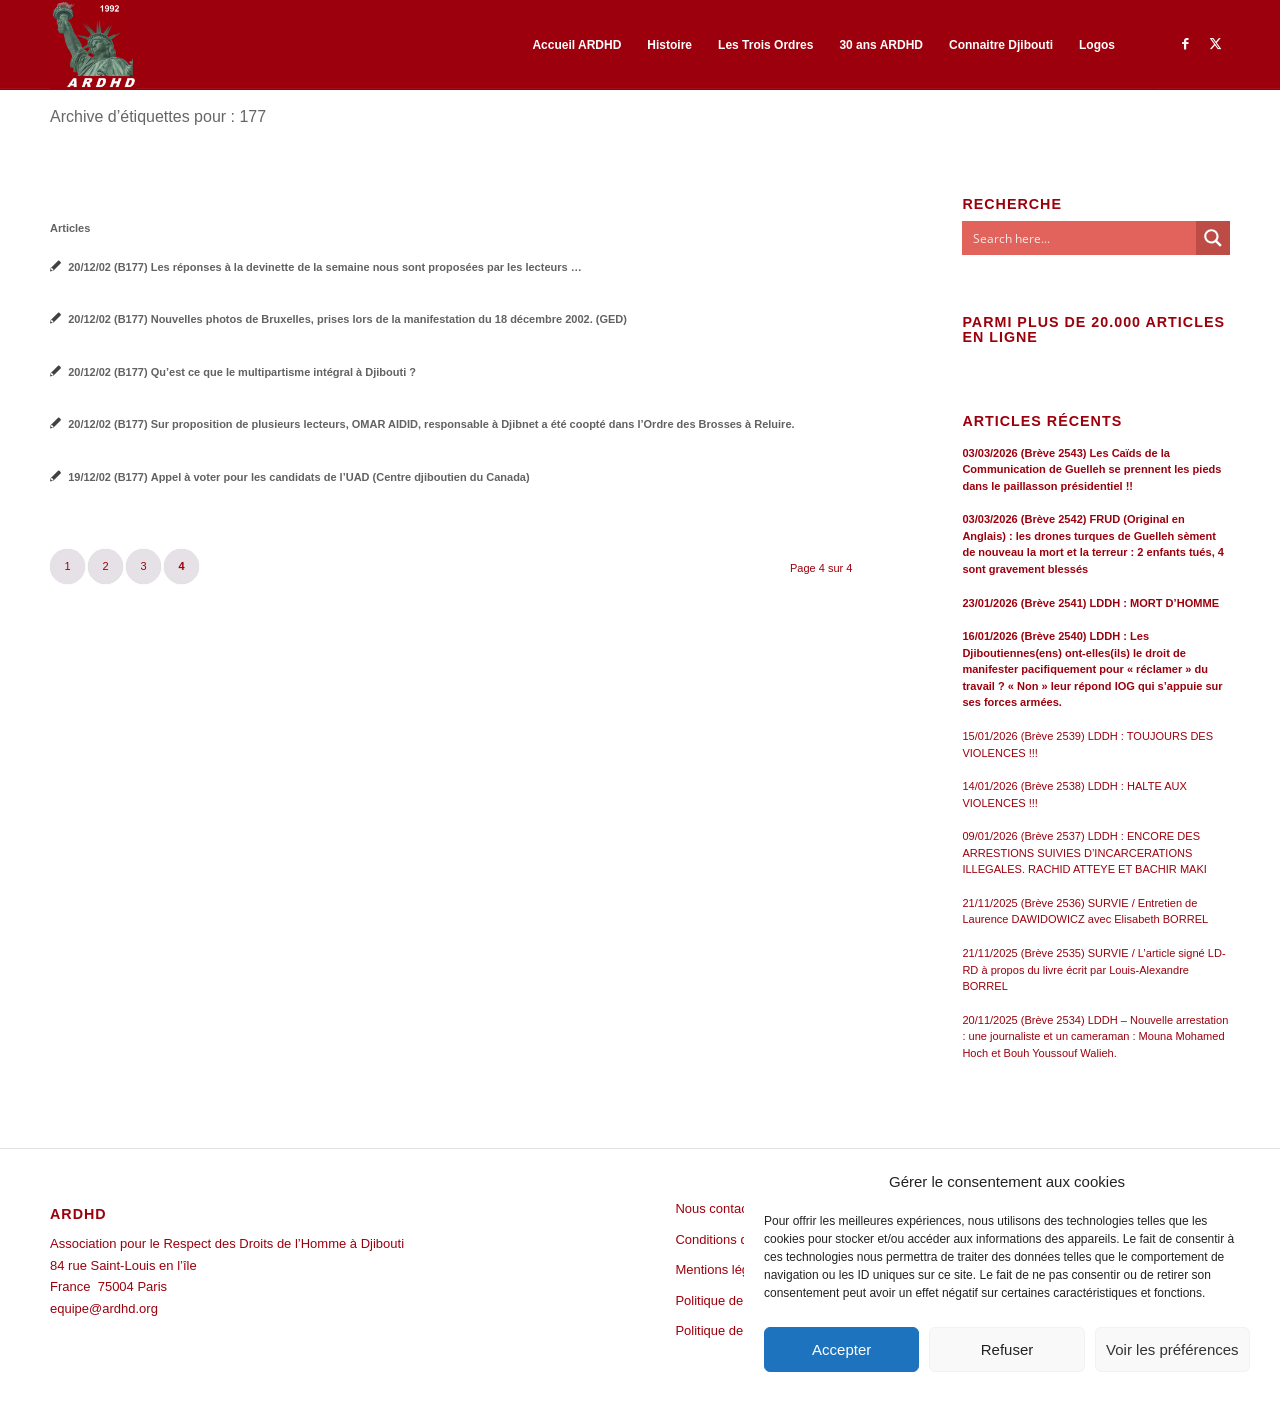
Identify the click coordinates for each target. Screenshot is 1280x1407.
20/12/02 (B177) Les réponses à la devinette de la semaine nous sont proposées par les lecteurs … (325, 267)
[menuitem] (576, 45)
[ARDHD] (93, 45)
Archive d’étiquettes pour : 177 (158, 116)
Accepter (841, 1349)
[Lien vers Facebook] (1185, 44)
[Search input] (1080, 238)
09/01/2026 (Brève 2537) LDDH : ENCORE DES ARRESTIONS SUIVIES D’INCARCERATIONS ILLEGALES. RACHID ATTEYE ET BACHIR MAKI (1084, 852)
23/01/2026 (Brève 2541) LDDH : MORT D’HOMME (1090, 603)
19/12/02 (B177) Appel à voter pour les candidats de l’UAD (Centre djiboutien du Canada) (299, 477)
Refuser (1007, 1349)
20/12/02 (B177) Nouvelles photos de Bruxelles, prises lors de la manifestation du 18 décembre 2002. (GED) (347, 319)
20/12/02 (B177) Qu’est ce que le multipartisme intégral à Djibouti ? (242, 372)
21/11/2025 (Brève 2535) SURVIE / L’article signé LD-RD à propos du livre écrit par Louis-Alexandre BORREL (1093, 969)
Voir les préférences (1172, 1349)
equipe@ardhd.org (104, 1308)
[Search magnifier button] (1213, 238)
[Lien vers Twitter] (1215, 44)
